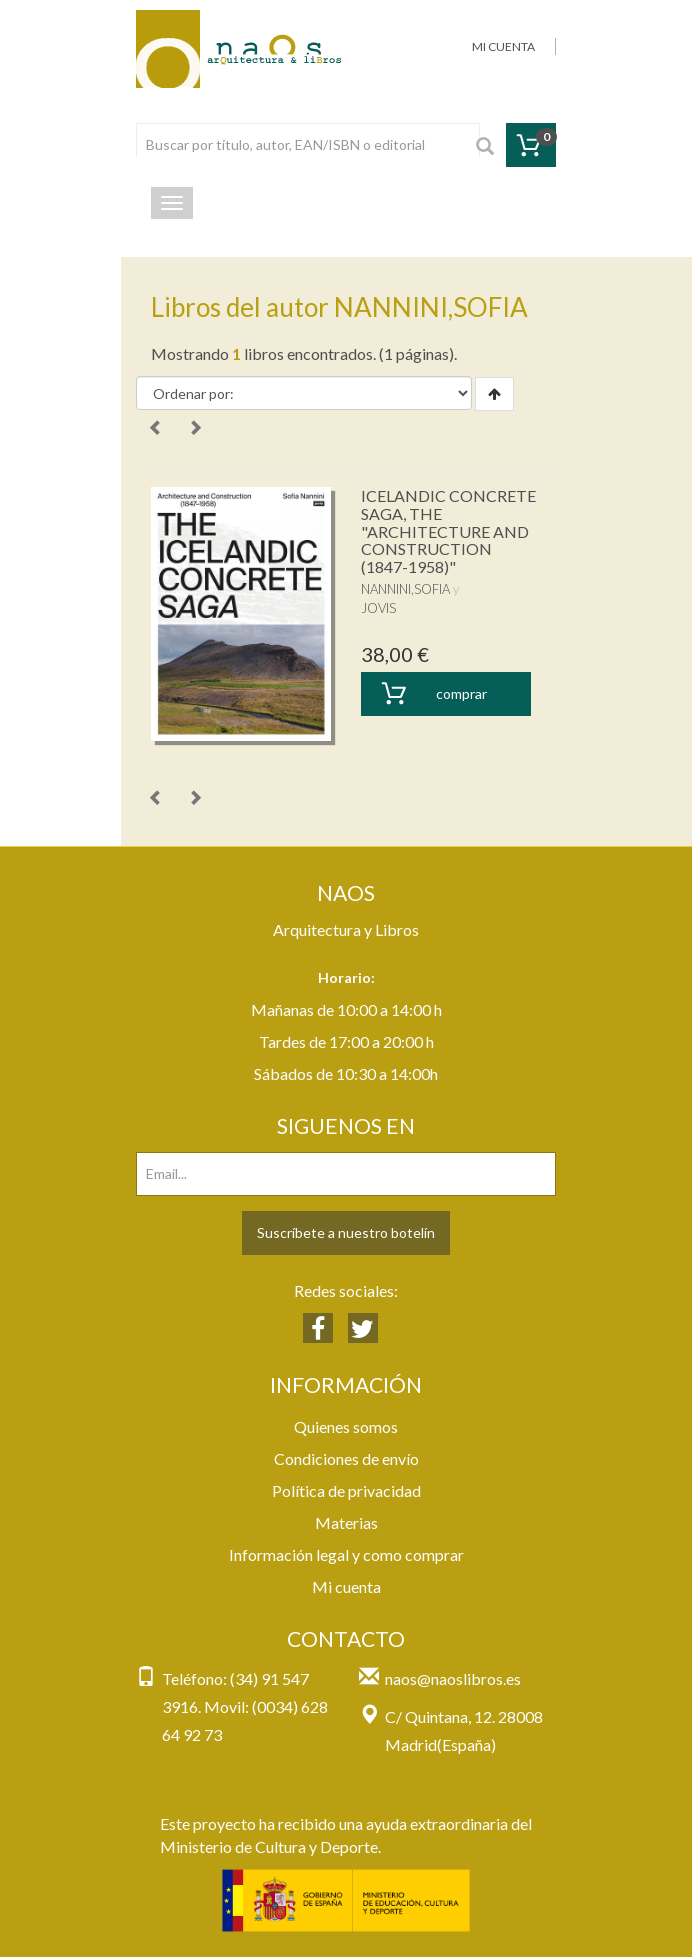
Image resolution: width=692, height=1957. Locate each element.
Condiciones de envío (346, 1458)
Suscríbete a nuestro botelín (346, 1232)
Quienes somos (346, 1426)
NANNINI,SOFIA (405, 589)
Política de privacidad (346, 1490)
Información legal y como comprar (346, 1554)
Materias (346, 1522)
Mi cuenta (346, 1586)
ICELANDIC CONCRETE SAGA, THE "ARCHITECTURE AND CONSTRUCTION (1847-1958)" (448, 530)
